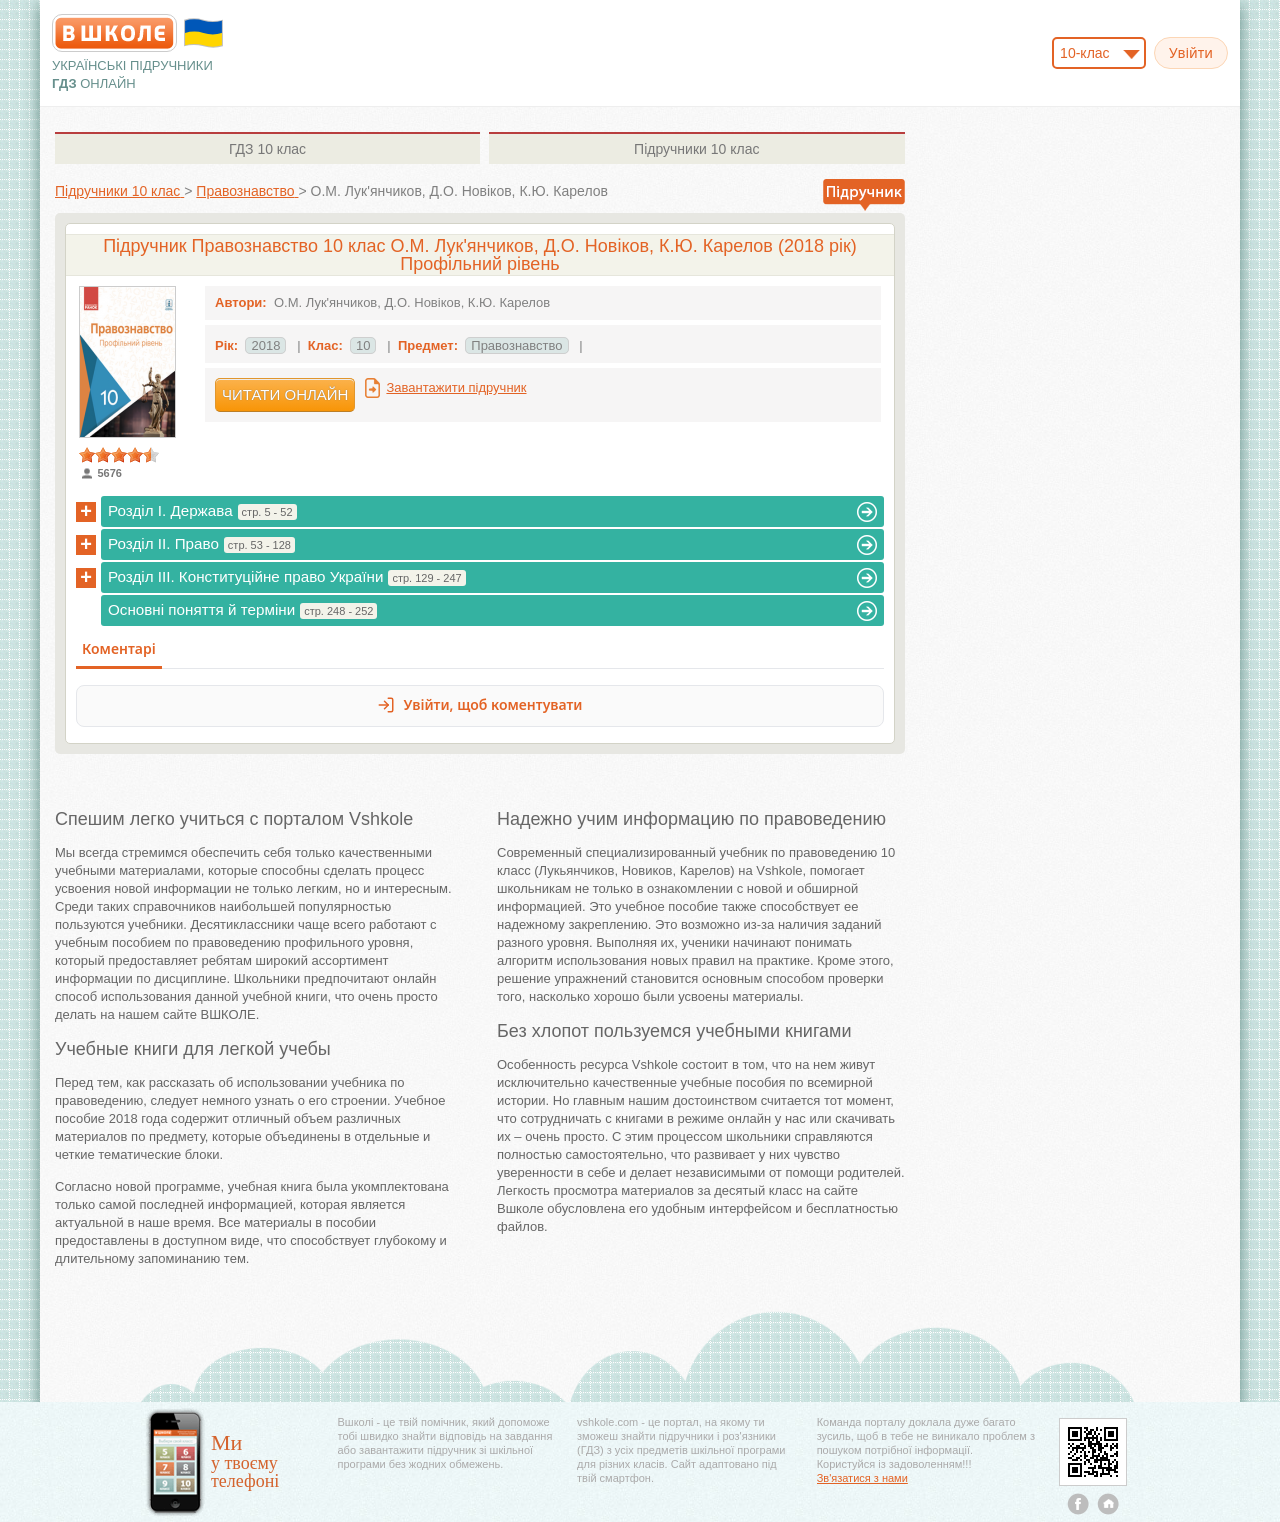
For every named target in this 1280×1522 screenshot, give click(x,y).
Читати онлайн (285, 394)
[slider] (119, 455)
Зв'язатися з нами (862, 1478)
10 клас (267, 149)
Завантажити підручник (456, 387)
